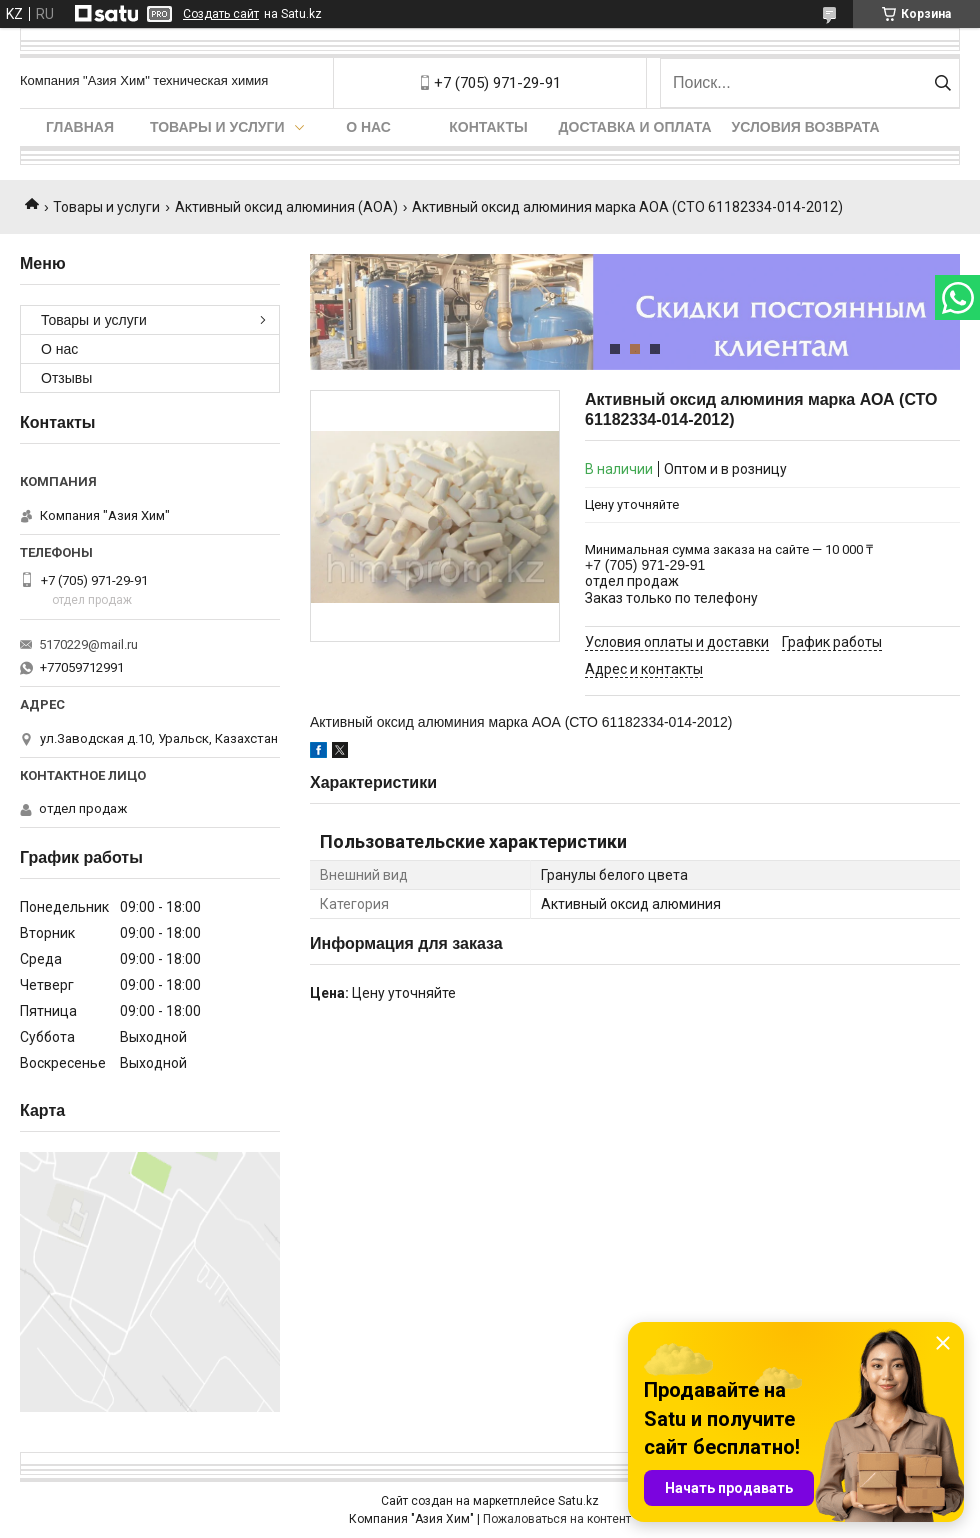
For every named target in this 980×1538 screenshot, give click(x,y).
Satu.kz (578, 1501)
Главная (80, 127)
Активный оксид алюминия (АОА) (286, 207)
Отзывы (66, 378)
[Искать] (942, 83)
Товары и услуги (217, 127)
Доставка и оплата (635, 127)
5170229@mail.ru (88, 644)
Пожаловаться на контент (557, 1519)
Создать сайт (221, 14)
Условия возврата (806, 127)
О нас (368, 127)
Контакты (488, 127)
